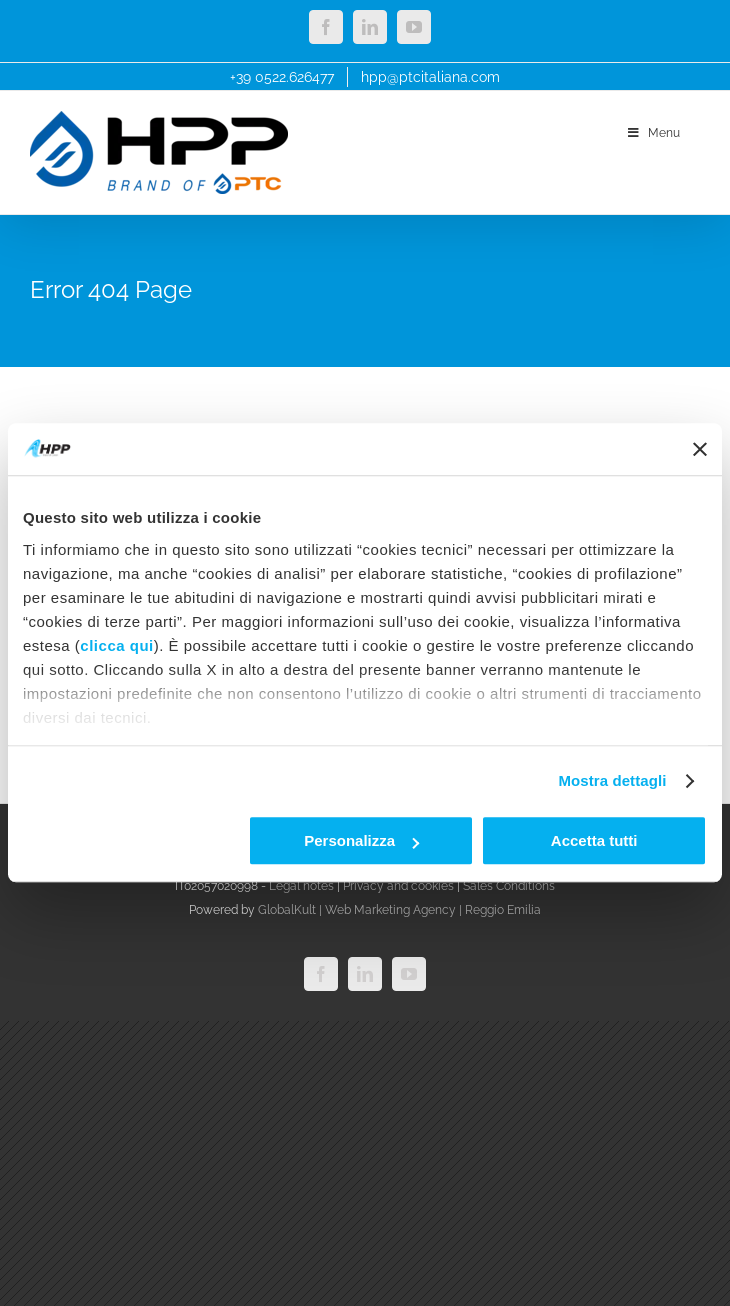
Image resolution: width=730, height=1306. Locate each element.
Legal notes (301, 886)
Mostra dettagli (612, 780)
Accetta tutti (594, 841)
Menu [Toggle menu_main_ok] (652, 133)
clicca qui (116, 645)
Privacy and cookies (398, 886)
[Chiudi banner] (700, 449)
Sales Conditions (509, 886)
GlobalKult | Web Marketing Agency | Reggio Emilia (399, 910)
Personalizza (361, 841)
